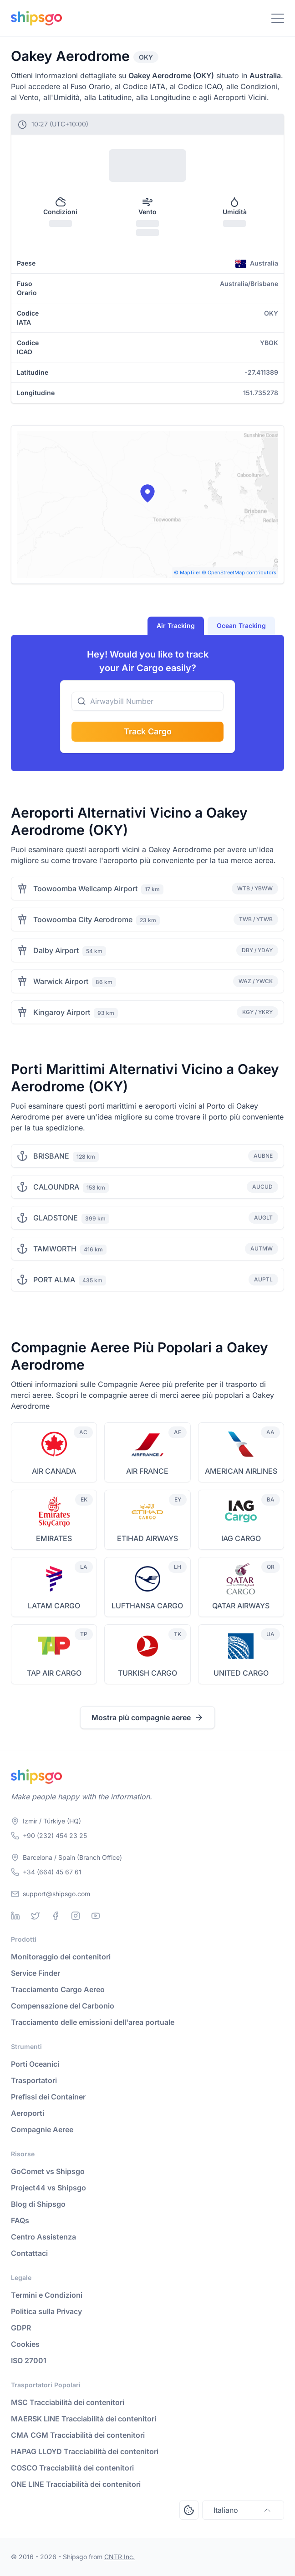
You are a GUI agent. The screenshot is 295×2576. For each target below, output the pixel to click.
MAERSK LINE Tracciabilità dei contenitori (83, 2418)
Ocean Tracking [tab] (241, 625)
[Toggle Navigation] (277, 18)
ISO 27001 (28, 2360)
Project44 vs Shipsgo (48, 2187)
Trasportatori (34, 2080)
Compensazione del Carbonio (62, 2005)
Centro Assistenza (43, 2236)
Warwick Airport (60, 981)
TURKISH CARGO (147, 1672)
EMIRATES (54, 1538)
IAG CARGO (241, 1538)
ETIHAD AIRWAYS (147, 1538)
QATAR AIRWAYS (241, 1605)
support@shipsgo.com (56, 1894)
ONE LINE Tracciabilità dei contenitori (76, 2484)
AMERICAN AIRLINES (241, 1471)
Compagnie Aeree (42, 2129)
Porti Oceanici (35, 2064)
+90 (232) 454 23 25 (55, 1835)
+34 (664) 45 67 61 (52, 1872)
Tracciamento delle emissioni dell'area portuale (92, 2022)
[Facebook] (55, 1915)
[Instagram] (75, 1915)
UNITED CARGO (241, 1672)
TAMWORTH (54, 1248)
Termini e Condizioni (46, 2295)
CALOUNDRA (56, 1186)
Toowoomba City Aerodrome (82, 919)
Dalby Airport (56, 950)
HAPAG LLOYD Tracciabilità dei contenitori (84, 2451)
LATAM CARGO (54, 1605)
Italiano (243, 2510)
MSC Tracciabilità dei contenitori (67, 2402)
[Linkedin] (15, 1915)
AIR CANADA (54, 1471)
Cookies (25, 2344)
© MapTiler (187, 572)
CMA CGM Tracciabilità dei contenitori (78, 2435)
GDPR (21, 2327)
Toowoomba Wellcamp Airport (85, 888)
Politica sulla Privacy (46, 2311)
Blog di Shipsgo (38, 2204)
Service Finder (35, 1973)
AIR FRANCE (147, 1471)
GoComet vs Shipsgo (48, 2171)
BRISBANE (51, 1155)
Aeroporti (27, 2113)
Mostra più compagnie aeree (147, 1717)
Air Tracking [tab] (176, 625)
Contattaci (29, 2253)
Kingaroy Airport (61, 1012)
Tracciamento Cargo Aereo (58, 1989)
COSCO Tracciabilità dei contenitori (72, 2467)
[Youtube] (95, 1915)
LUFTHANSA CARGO (147, 1605)
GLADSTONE (55, 1217)
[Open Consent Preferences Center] (188, 2510)
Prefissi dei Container (48, 2096)
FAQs (20, 2220)
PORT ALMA (54, 1279)
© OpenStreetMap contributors (239, 572)
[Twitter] (35, 1915)
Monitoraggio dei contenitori (61, 1956)
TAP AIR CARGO (54, 1672)
